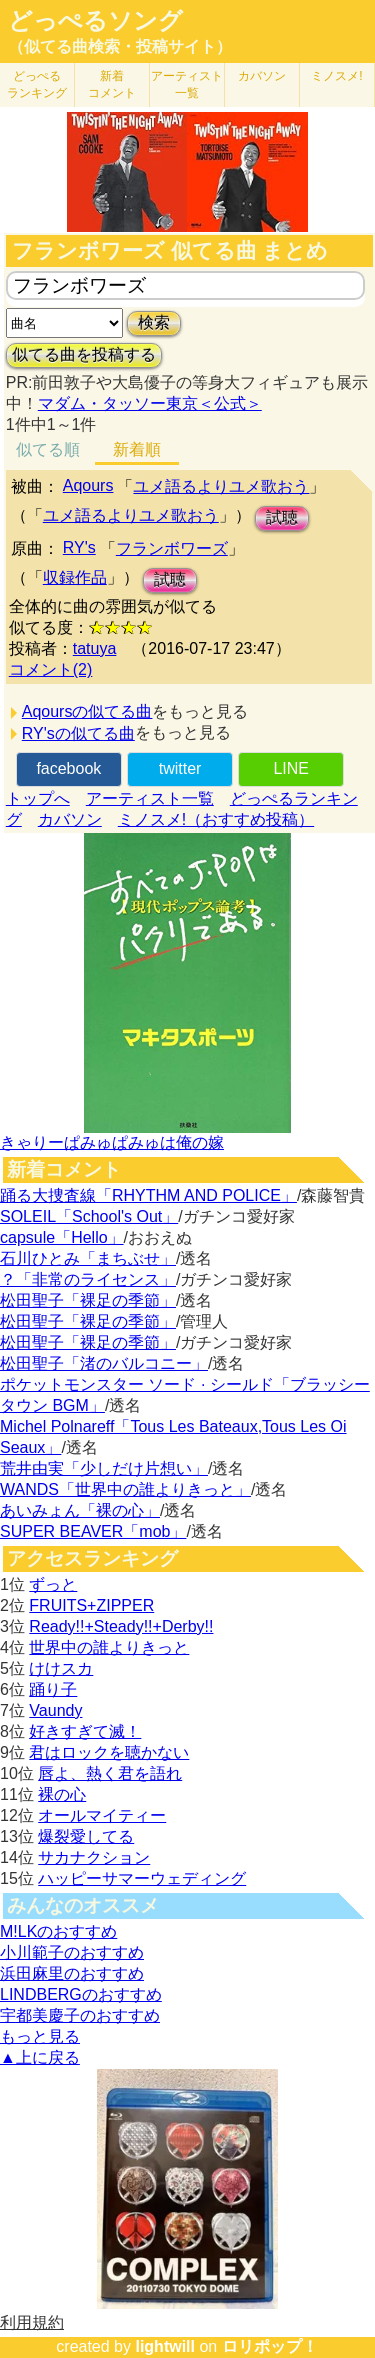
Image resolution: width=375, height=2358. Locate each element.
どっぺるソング (95, 21)
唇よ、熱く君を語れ (110, 1773)
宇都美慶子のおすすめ (80, 2015)
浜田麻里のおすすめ (72, 1973)
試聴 (282, 517)
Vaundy (55, 1710)
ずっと (53, 1584)
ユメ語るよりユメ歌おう (221, 486)
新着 (112, 84)
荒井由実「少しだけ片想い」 (104, 1468)
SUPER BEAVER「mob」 (93, 1531)
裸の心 (62, 1794)
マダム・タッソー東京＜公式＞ (150, 403)
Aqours (88, 485)
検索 (154, 322)
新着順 (137, 449)
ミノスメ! (336, 76)
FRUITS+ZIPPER (91, 1605)
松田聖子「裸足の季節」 (88, 1300)
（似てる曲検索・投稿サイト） (120, 46)
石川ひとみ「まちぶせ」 (88, 1258)
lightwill (165, 2346)
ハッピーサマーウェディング (142, 1878)
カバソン (262, 76)
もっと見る (40, 2036)
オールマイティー (102, 1815)
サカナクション (94, 1857)
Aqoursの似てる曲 (87, 711)
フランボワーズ (172, 548)
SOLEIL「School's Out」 (89, 1216)
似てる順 (48, 449)
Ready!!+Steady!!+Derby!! (121, 1626)
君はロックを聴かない (109, 1752)
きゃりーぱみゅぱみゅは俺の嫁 (112, 1142)
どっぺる (37, 84)
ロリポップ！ (270, 2346)
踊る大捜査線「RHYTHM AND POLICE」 (148, 1195)
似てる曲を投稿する (84, 354)
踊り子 (53, 1689)
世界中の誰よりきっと (109, 1647)
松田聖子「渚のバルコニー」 (104, 1363)
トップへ (38, 798)
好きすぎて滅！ (85, 1731)
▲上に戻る (40, 2057)
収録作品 (75, 577)
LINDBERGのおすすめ (81, 1994)
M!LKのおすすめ (58, 1931)
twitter (180, 768)
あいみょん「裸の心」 (80, 1510)
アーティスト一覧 (150, 798)
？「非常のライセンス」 (88, 1279)
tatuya (95, 648)
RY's (79, 547)
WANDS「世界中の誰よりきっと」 (125, 1489)
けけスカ (61, 1668)
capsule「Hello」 (62, 1237)
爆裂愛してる (86, 1836)
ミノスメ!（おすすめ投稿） (216, 819)
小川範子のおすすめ (72, 1952)
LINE (291, 768)
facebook (68, 768)
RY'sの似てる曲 (78, 733)
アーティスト (187, 84)
